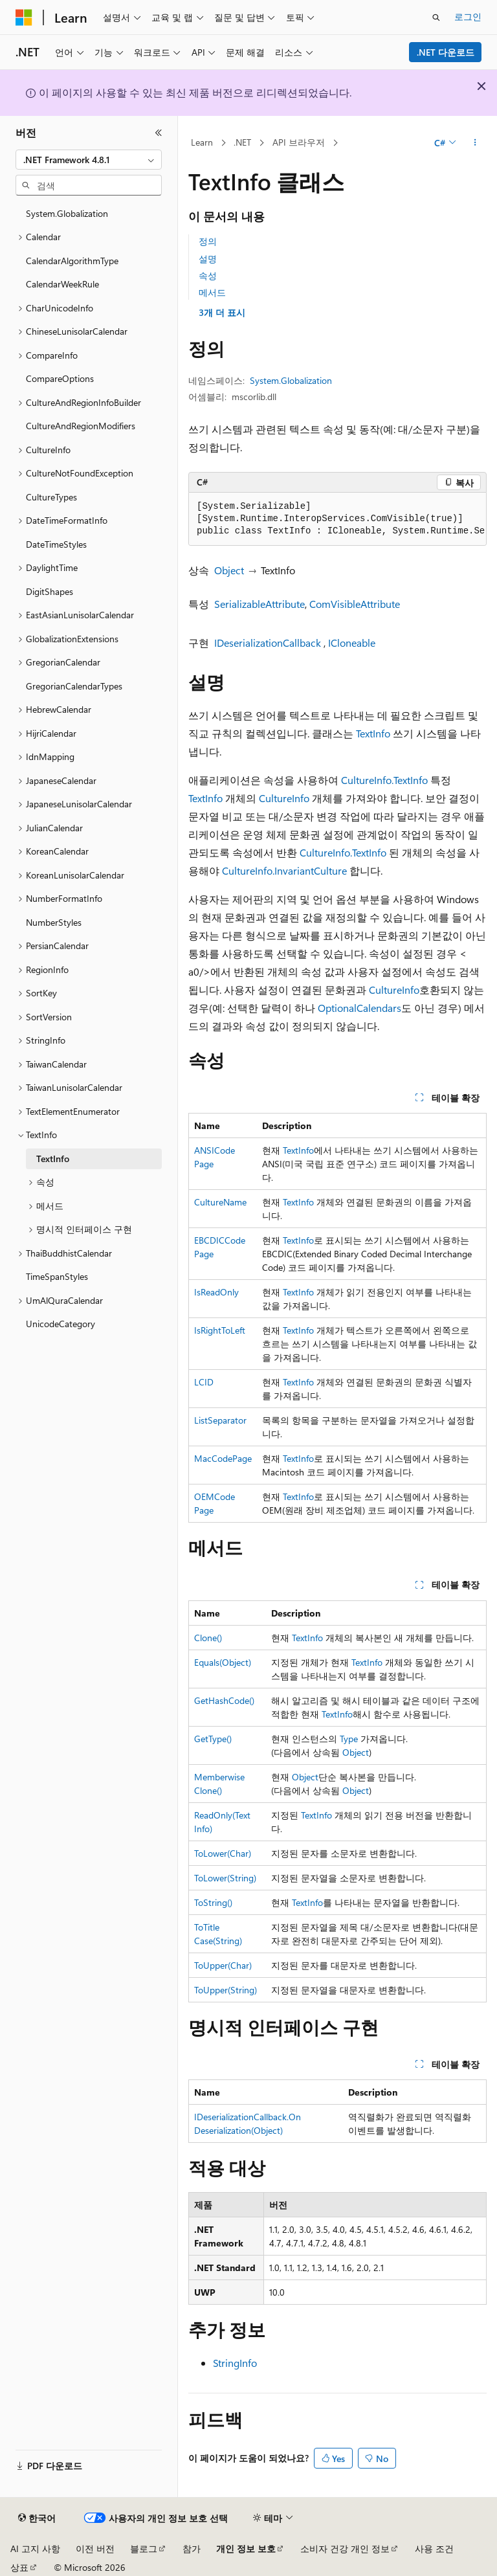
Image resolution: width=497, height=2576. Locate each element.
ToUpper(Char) (223, 1965)
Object (229, 570)
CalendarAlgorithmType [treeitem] (72, 260)
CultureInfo (284, 798)
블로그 (143, 2548)
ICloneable (351, 642)
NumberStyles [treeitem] (54, 922)
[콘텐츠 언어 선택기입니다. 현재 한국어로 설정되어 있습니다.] (36, 2518)
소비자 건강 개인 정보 (345, 2548)
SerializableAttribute (259, 603)
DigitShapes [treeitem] (49, 591)
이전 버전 (95, 2548)
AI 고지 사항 (35, 2548)
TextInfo (373, 733)
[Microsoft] (24, 17)
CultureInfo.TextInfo (384, 780)
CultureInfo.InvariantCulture (284, 870)
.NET (242, 142)
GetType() (213, 1738)
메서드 (212, 292)
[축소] (158, 132)
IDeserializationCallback (267, 642)
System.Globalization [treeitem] (67, 213)
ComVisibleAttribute (354, 603)
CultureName (220, 1202)
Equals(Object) (222, 1662)
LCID (204, 1382)
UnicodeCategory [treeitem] (60, 1323)
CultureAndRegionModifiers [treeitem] (80, 426)
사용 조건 (434, 2548)
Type (349, 1738)
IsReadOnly (216, 1292)
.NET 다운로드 (445, 52)
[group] (337, 519)
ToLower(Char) (222, 1853)
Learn (202, 142)
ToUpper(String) (225, 1990)
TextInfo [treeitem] (52, 1158)
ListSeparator (220, 1420)
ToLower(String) (225, 1878)
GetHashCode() (224, 1700)
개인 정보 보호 (246, 2548)
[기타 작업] (475, 143)
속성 (208, 275)
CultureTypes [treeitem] (51, 497)
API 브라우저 (298, 142)
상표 (19, 2567)
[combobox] (89, 160)
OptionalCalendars (359, 1007)
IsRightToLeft (219, 1330)
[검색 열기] (436, 17)
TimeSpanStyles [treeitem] (57, 1276)
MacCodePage (223, 1458)
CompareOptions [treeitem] (60, 378)
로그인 (467, 16)
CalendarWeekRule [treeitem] (62, 284)
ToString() (213, 1902)
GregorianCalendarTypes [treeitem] (74, 686)
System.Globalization (291, 380)
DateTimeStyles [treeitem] (56, 544)
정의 (208, 241)
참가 (191, 2548)
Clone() (208, 1637)
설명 (208, 258)
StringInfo (235, 2362)
